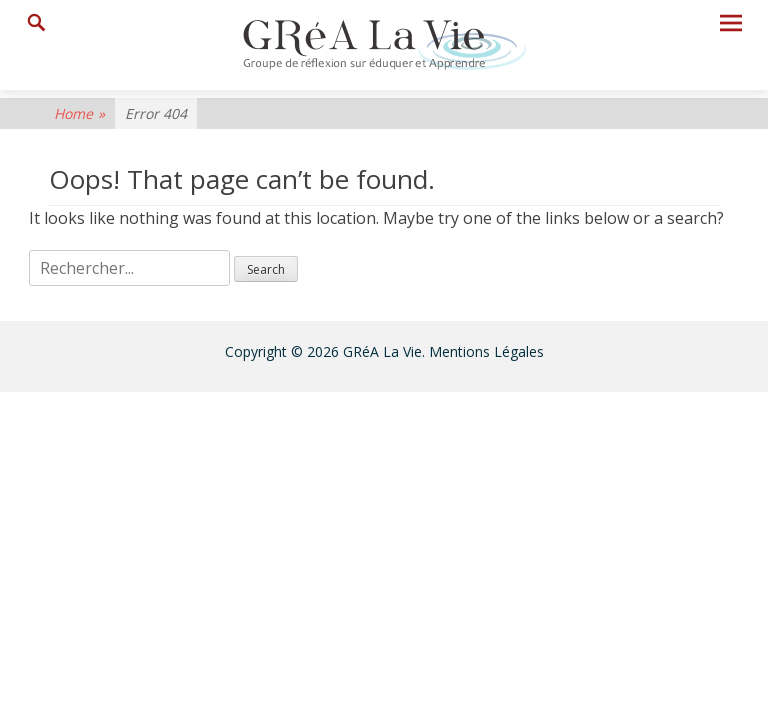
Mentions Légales (486, 351)
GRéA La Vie (382, 351)
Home (79, 113)
